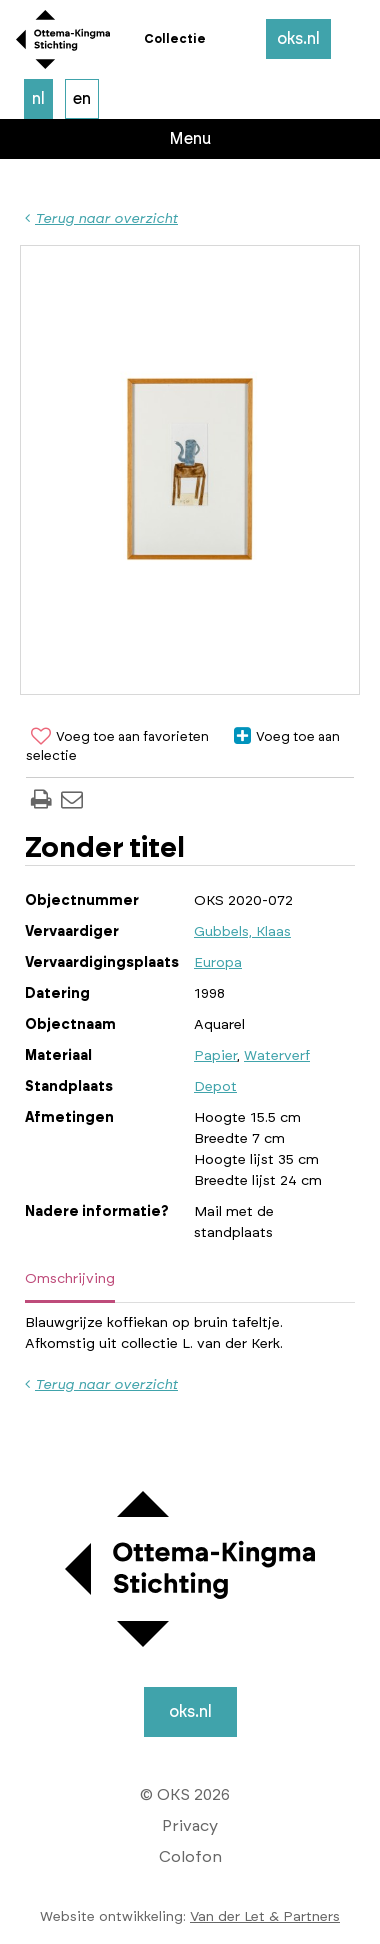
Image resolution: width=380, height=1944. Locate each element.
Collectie (175, 39)
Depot (215, 1087)
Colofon (190, 1857)
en (82, 99)
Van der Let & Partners (265, 1917)
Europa (218, 963)
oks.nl (298, 39)
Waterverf (277, 1056)
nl (38, 99)
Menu (190, 139)
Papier (215, 1056)
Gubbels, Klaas (242, 932)
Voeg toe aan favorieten (117, 737)
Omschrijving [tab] (70, 1279)
